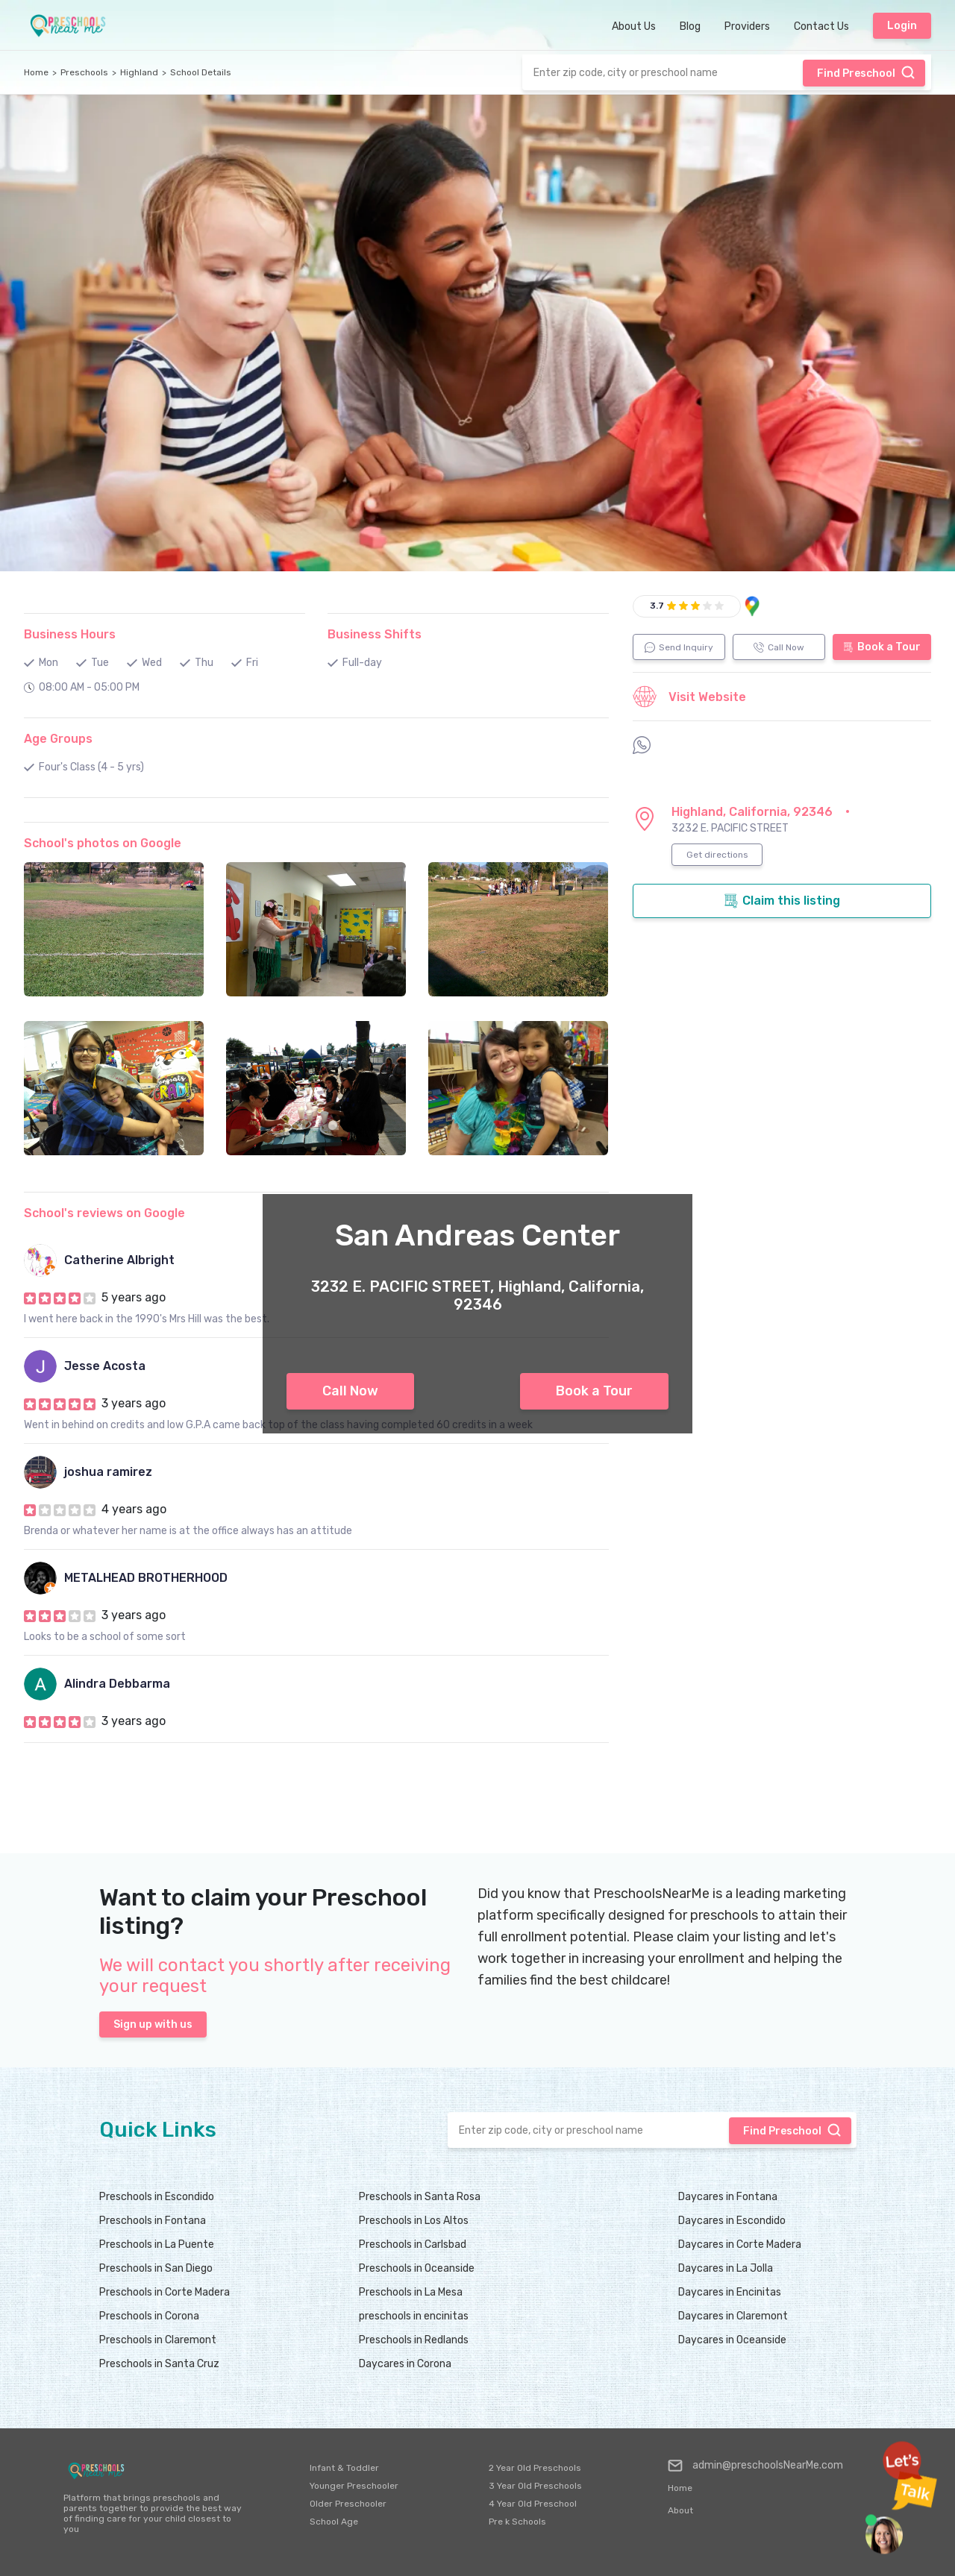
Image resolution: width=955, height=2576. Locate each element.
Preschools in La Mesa (411, 2292)
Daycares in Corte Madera (739, 2244)
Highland (139, 72)
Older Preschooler (348, 2503)
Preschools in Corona (149, 2316)
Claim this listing (782, 900)
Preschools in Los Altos (414, 2220)
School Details (200, 72)
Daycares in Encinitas (729, 2292)
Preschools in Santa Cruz (159, 2363)
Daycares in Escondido (732, 2220)
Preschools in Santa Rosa (419, 2196)
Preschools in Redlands (414, 2340)
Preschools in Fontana (152, 2220)
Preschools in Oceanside (417, 2268)
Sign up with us (152, 2024)
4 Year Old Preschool (533, 2503)
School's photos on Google (102, 843)
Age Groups (58, 739)
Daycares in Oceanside (732, 2340)
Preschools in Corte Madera (164, 2292)
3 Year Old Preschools (535, 2486)
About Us (634, 26)
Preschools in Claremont (157, 2340)
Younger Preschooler (354, 2486)
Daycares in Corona (405, 2363)
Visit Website (689, 697)
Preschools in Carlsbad (412, 2244)
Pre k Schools (517, 2521)
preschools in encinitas (414, 2316)
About (680, 2510)
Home (36, 72)
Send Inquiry (679, 647)
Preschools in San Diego (156, 2268)
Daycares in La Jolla (725, 2268)
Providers (747, 26)
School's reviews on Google (104, 1213)
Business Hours (70, 634)
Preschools (84, 72)
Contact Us (821, 26)
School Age (334, 2521)
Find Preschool (866, 72)
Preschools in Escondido (156, 2196)
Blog (690, 26)
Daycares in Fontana (727, 2196)
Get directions (717, 854)
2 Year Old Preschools (535, 2468)
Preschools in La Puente (156, 2244)
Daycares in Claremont (733, 2316)
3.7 (657, 605)
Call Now (350, 1391)
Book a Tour (594, 1391)
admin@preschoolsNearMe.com (755, 2465)
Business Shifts (375, 634)
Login (902, 25)
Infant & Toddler (344, 2468)
